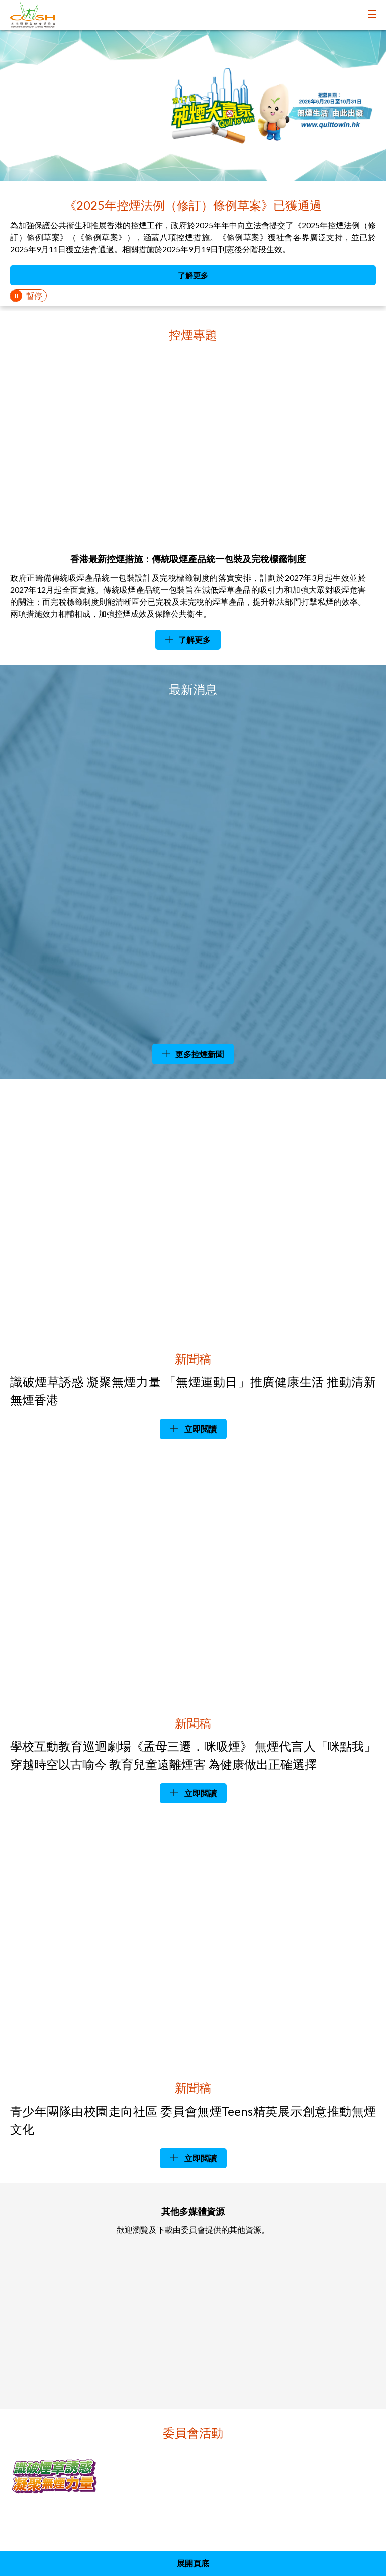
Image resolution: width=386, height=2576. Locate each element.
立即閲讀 (200, 1429)
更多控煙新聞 (199, 1054)
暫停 (34, 295)
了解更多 (193, 275)
